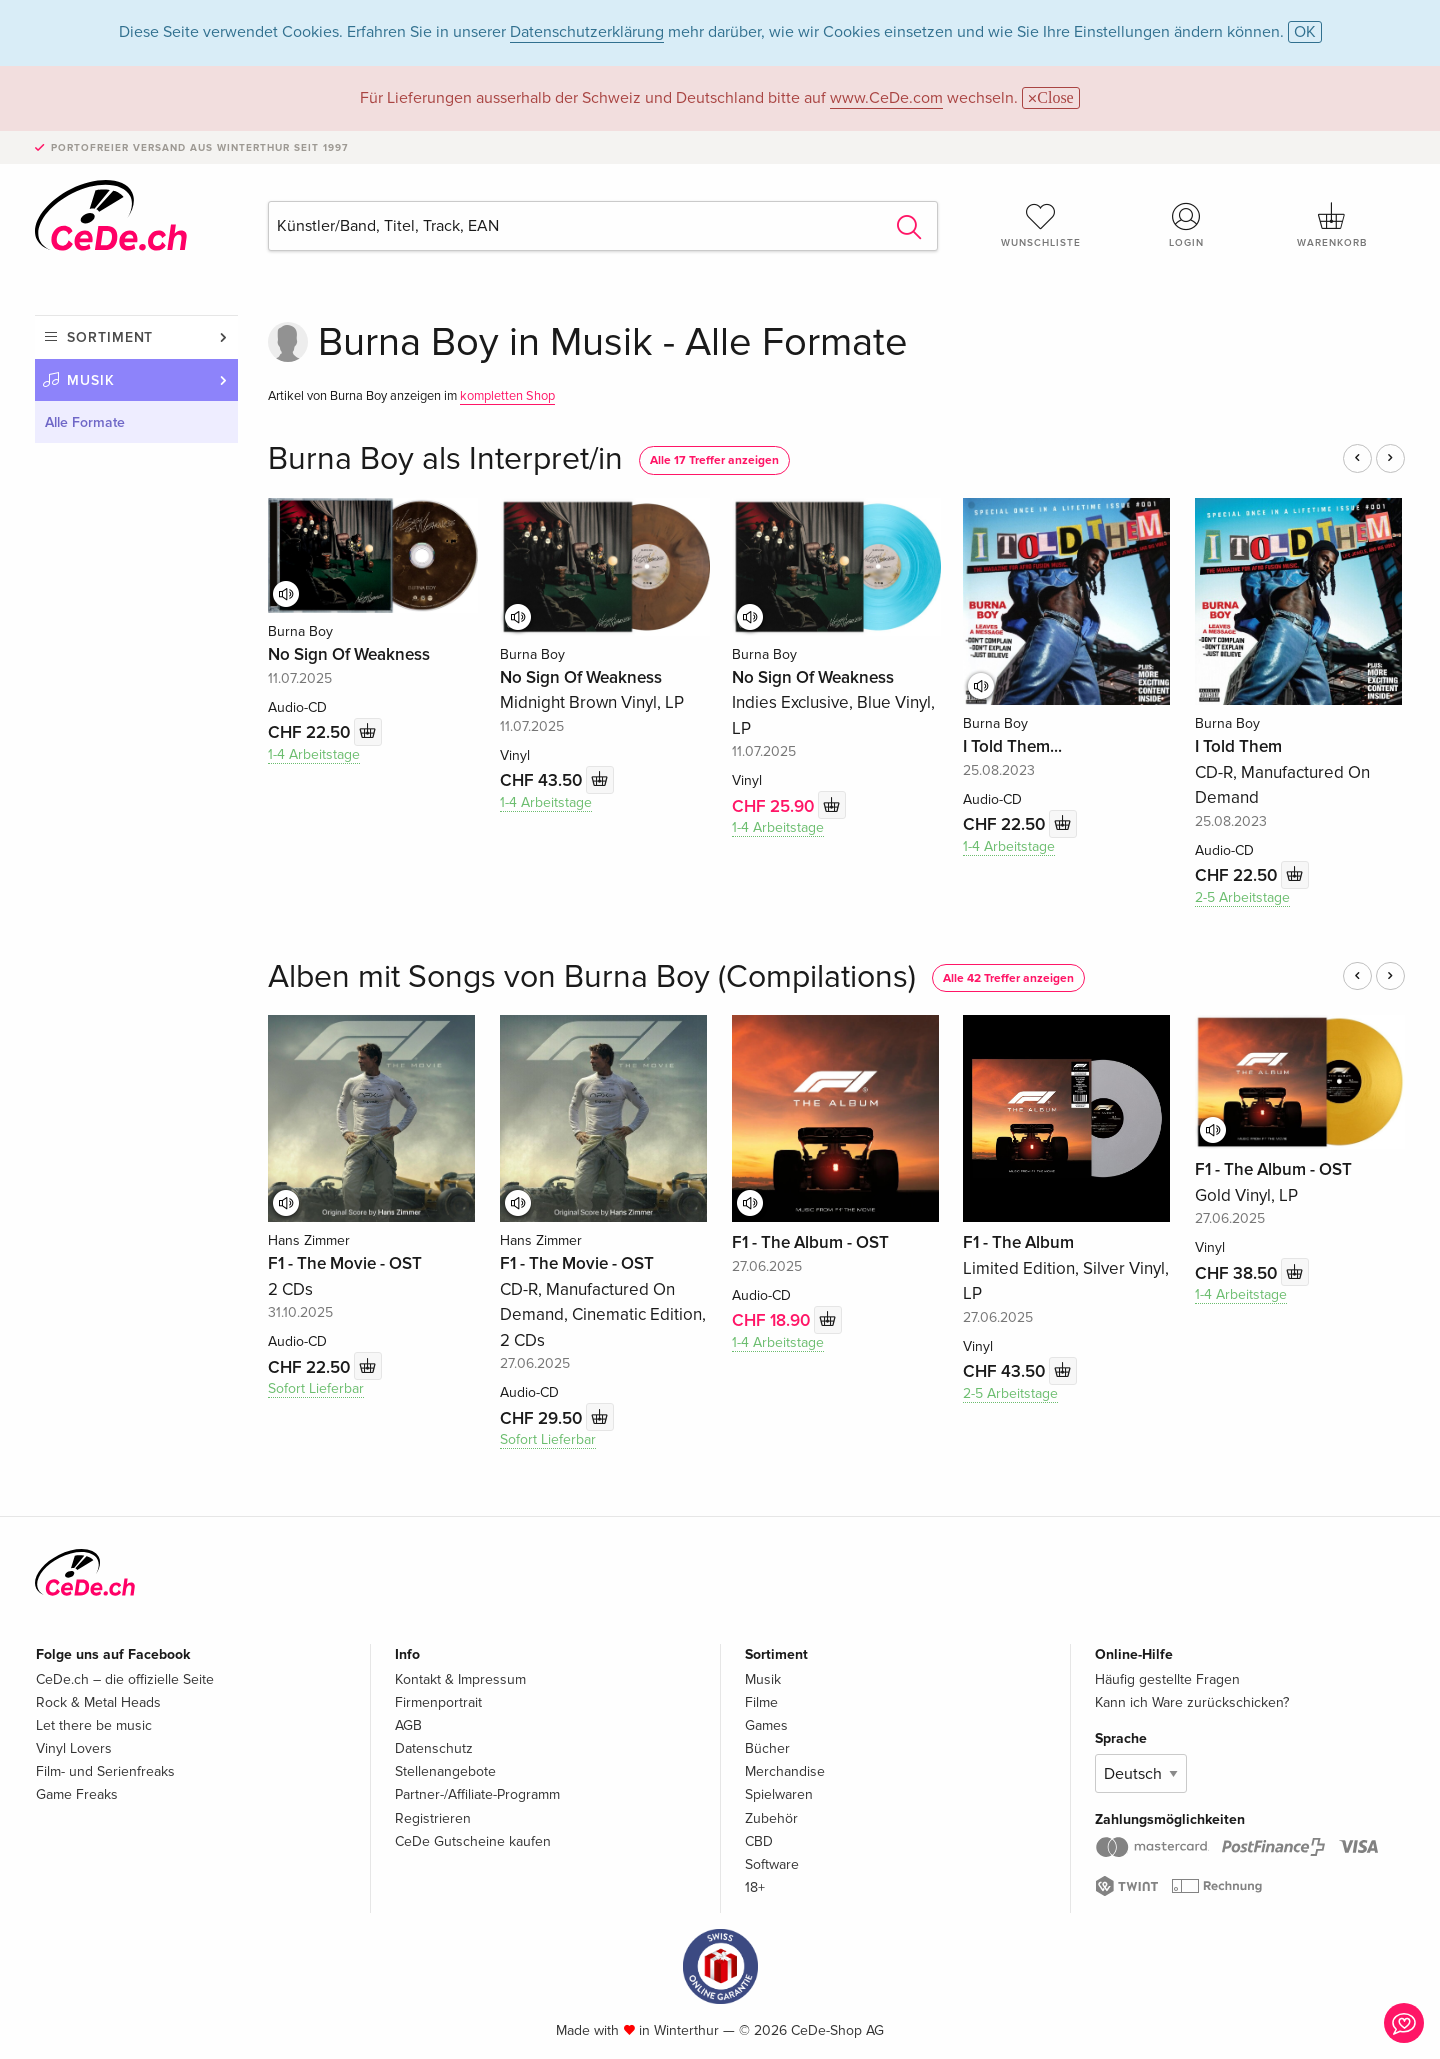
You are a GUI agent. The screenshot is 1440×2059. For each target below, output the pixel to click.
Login (1187, 225)
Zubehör (771, 1818)
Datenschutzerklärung (587, 32)
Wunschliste (1041, 225)
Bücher (767, 1748)
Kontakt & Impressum (460, 1679)
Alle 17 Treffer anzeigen (714, 460)
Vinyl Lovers (74, 1748)
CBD (759, 1841)
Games (766, 1725)
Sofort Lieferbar (316, 1388)
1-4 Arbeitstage (314, 754)
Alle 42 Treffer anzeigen (1008, 978)
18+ (755, 1887)
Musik (91, 380)
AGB (408, 1725)
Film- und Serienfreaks (105, 1771)
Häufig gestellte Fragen (1167, 1679)
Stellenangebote (445, 1771)
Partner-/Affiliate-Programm (477, 1794)
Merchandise (785, 1771)
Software (772, 1864)
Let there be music (94, 1725)
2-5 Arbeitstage (1242, 897)
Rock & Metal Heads (98, 1702)
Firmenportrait (438, 1702)
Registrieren (433, 1818)
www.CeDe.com (886, 98)
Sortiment (110, 337)
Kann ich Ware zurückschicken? (1192, 1702)
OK (1305, 32)
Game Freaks (77, 1794)
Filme (761, 1702)
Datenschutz (434, 1748)
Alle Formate (85, 422)
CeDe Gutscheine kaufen (473, 1841)
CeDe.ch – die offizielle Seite (125, 1679)
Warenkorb (1332, 225)
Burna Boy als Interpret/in (445, 459)
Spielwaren (779, 1794)
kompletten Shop (507, 396)
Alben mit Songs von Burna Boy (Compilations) (592, 977)
